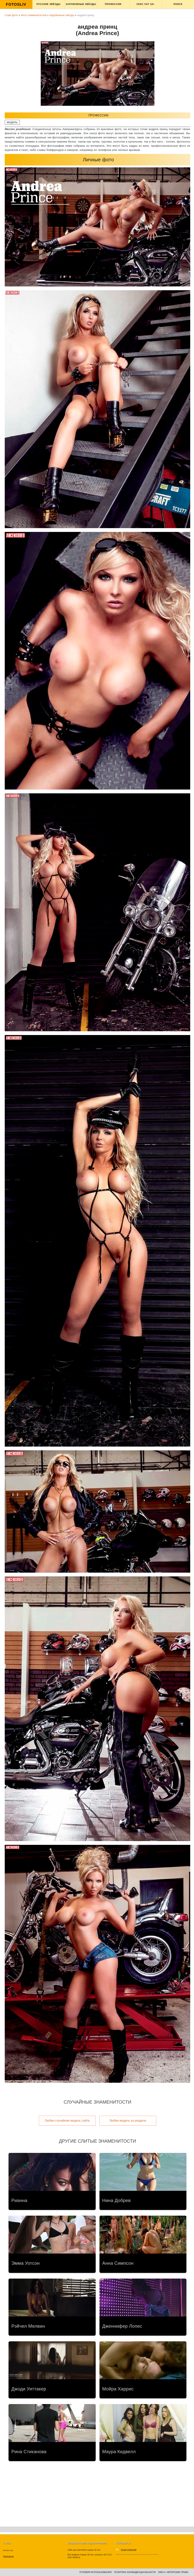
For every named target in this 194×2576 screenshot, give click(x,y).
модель (12, 122)
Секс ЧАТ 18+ (145, 4)
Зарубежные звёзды (81, 4)
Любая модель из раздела (128, 2120)
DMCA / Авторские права (173, 2572)
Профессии (113, 4)
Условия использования (95, 2572)
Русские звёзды (48, 4)
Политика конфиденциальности (135, 2572)
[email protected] (128, 2550)
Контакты (8, 2556)
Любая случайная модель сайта (67, 2120)
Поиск (177, 4)
